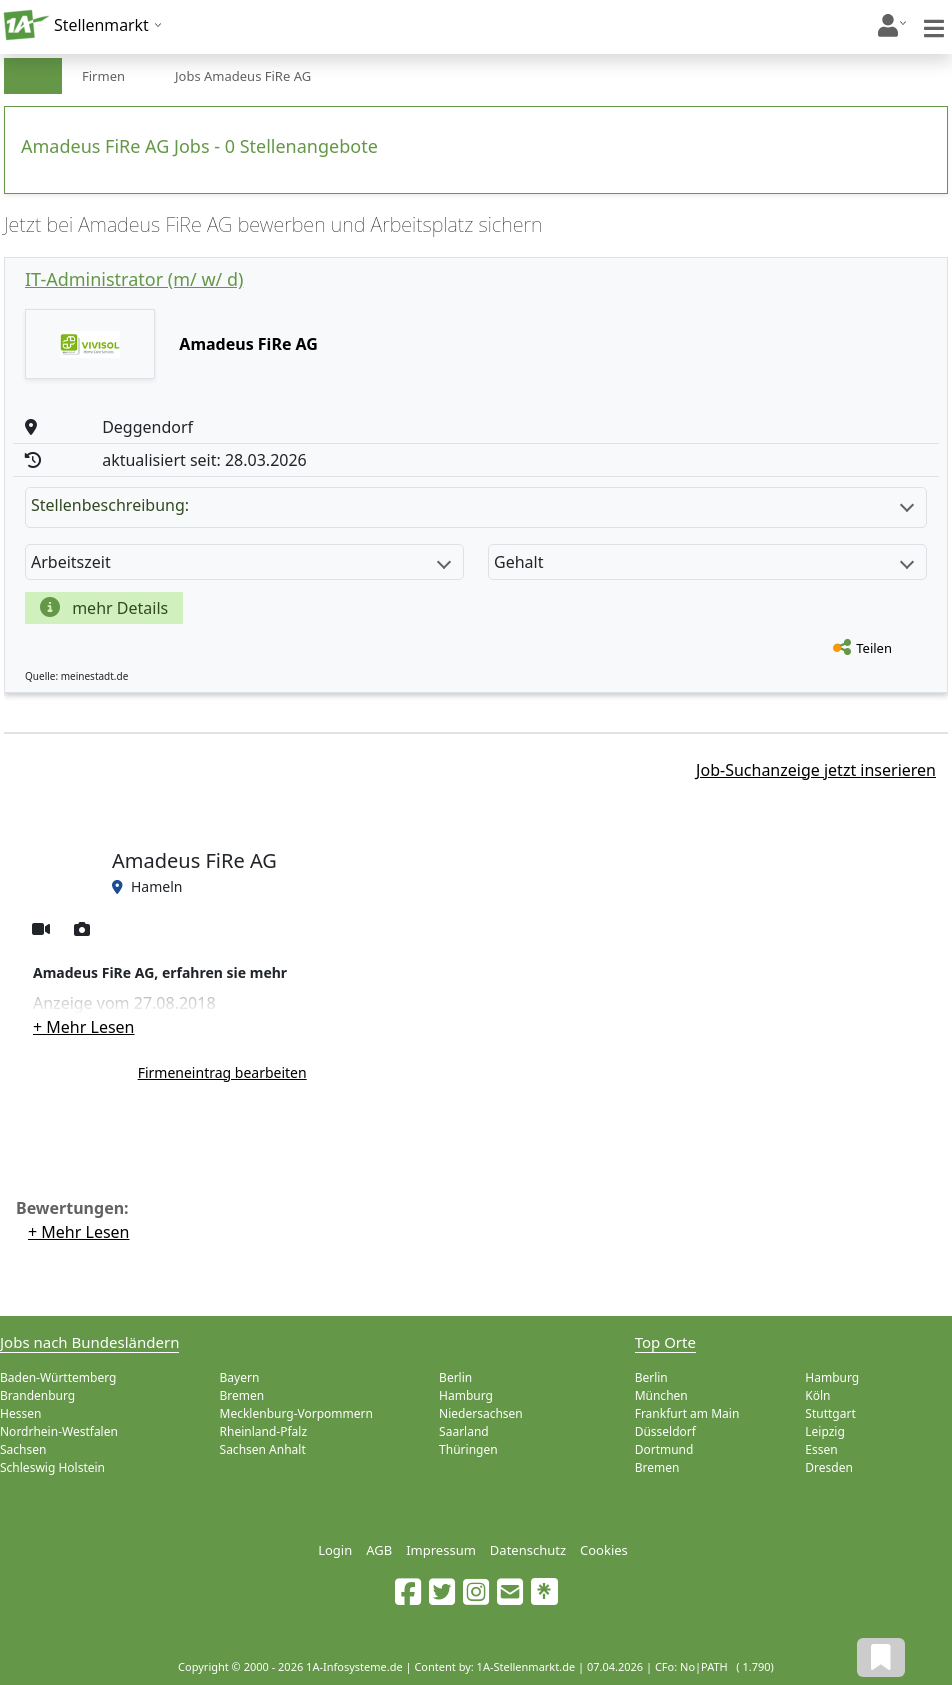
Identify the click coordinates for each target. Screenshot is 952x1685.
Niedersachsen (481, 1413)
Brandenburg (37, 1395)
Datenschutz (528, 1550)
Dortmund (664, 1449)
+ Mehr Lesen (84, 1027)
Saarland (464, 1431)
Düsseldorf (665, 1431)
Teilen (874, 648)
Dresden (829, 1467)
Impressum (441, 1550)
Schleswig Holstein (52, 1467)
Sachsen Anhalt (263, 1449)
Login (335, 1550)
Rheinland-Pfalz (264, 1431)
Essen (821, 1449)
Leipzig (825, 1431)
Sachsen (23, 1449)
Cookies (604, 1550)
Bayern (240, 1377)
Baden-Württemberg (58, 1377)
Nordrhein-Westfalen (59, 1431)
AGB (379, 1550)
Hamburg (466, 1395)
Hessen (20, 1413)
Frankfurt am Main (687, 1413)
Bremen (242, 1395)
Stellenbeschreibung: (472, 505)
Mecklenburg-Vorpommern (296, 1413)
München (661, 1395)
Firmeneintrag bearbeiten (222, 1072)
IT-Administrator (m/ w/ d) (134, 279)
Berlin (455, 1377)
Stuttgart (830, 1413)
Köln (817, 1395)
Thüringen (468, 1449)
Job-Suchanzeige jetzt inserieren (816, 770)
